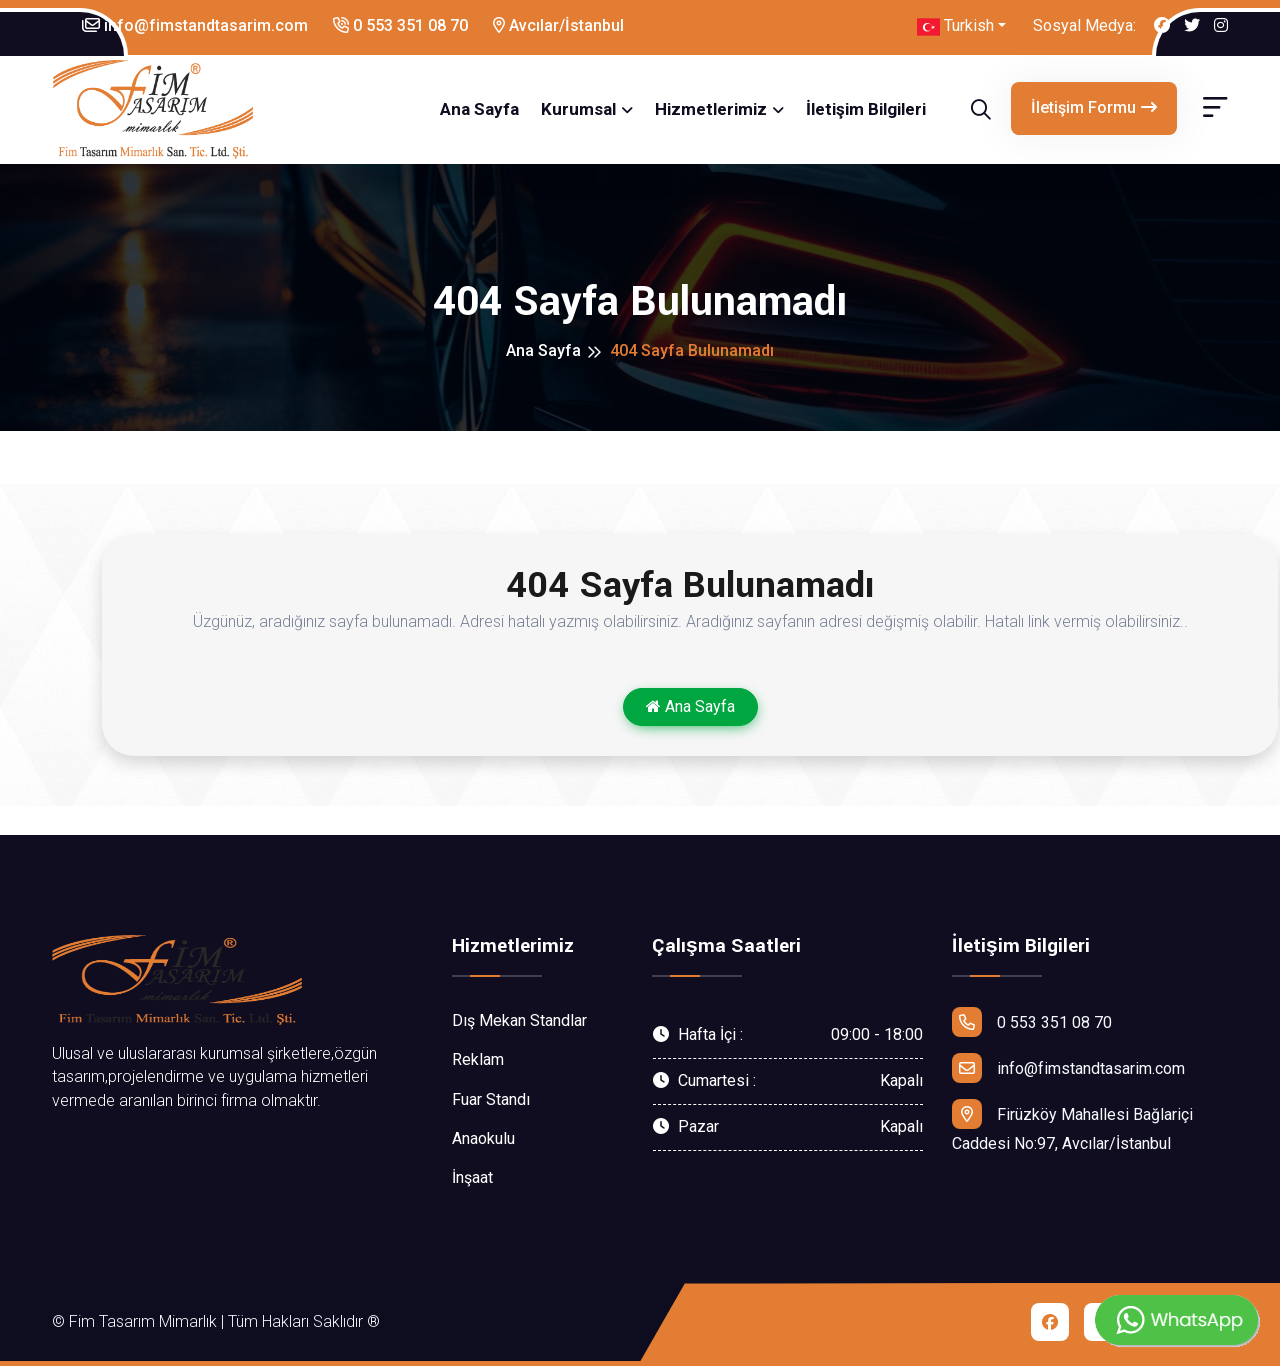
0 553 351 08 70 (400, 25)
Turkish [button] (955, 27)
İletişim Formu (1094, 107)
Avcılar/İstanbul (558, 25)
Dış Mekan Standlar (519, 1020)
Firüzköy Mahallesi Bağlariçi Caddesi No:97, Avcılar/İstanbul (1072, 1126)
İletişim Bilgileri (866, 109)
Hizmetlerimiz (711, 109)
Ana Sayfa (479, 109)
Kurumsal (578, 109)
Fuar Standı (491, 1099)
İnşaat (472, 1177)
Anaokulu (483, 1138)
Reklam (478, 1059)
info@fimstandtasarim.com (195, 25)
